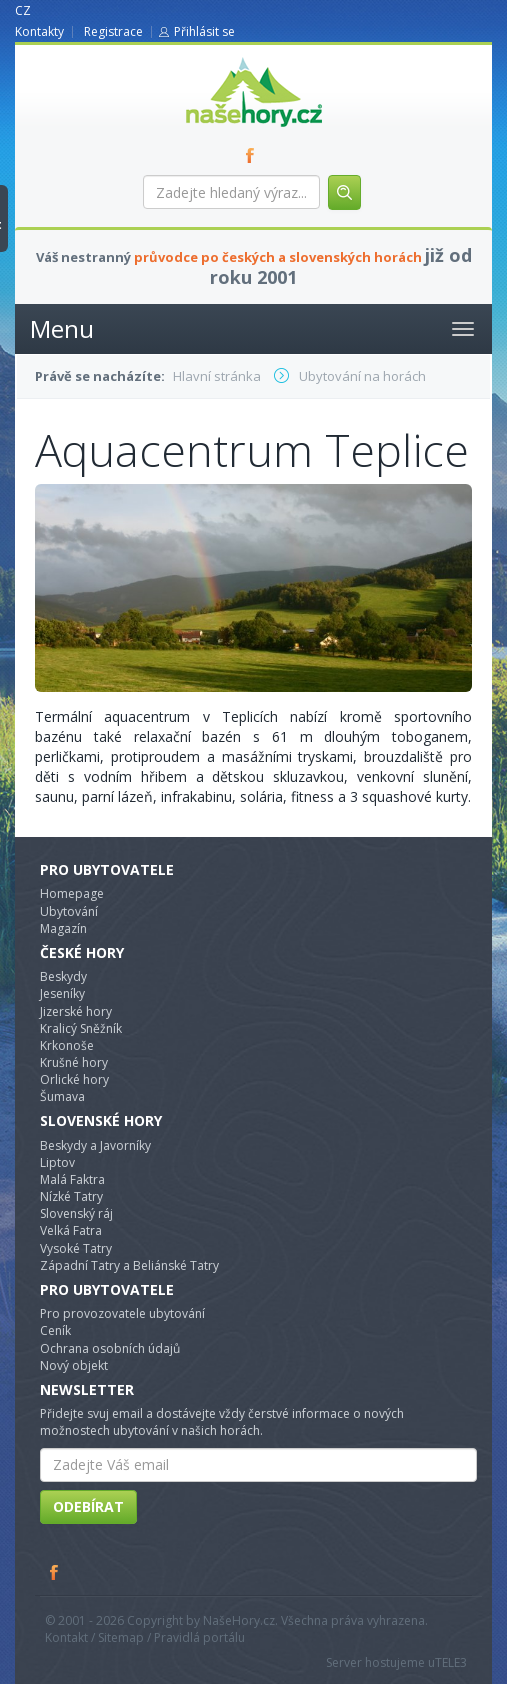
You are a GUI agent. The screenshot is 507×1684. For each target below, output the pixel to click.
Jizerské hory (76, 1011)
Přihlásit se (204, 31)
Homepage (72, 893)
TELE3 (451, 1662)
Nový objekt (74, 1365)
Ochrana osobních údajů (110, 1348)
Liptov (57, 1162)
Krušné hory (74, 1062)
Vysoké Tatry (76, 1248)
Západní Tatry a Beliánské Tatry (129, 1265)
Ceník (55, 1330)
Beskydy (63, 976)
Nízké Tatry (71, 1196)
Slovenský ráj (76, 1213)
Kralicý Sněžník (81, 1028)
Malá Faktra (72, 1179)
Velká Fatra (71, 1230)
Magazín (63, 928)
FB (254, 155)
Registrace (113, 31)
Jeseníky (62, 993)
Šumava (62, 1096)
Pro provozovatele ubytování (122, 1313)
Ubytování (69, 911)
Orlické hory (74, 1079)
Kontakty (39, 31)
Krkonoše (67, 1045)
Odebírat (88, 1506)
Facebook (55, 1572)
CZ (23, 10)
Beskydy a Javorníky (95, 1145)
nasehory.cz (218, 57)
